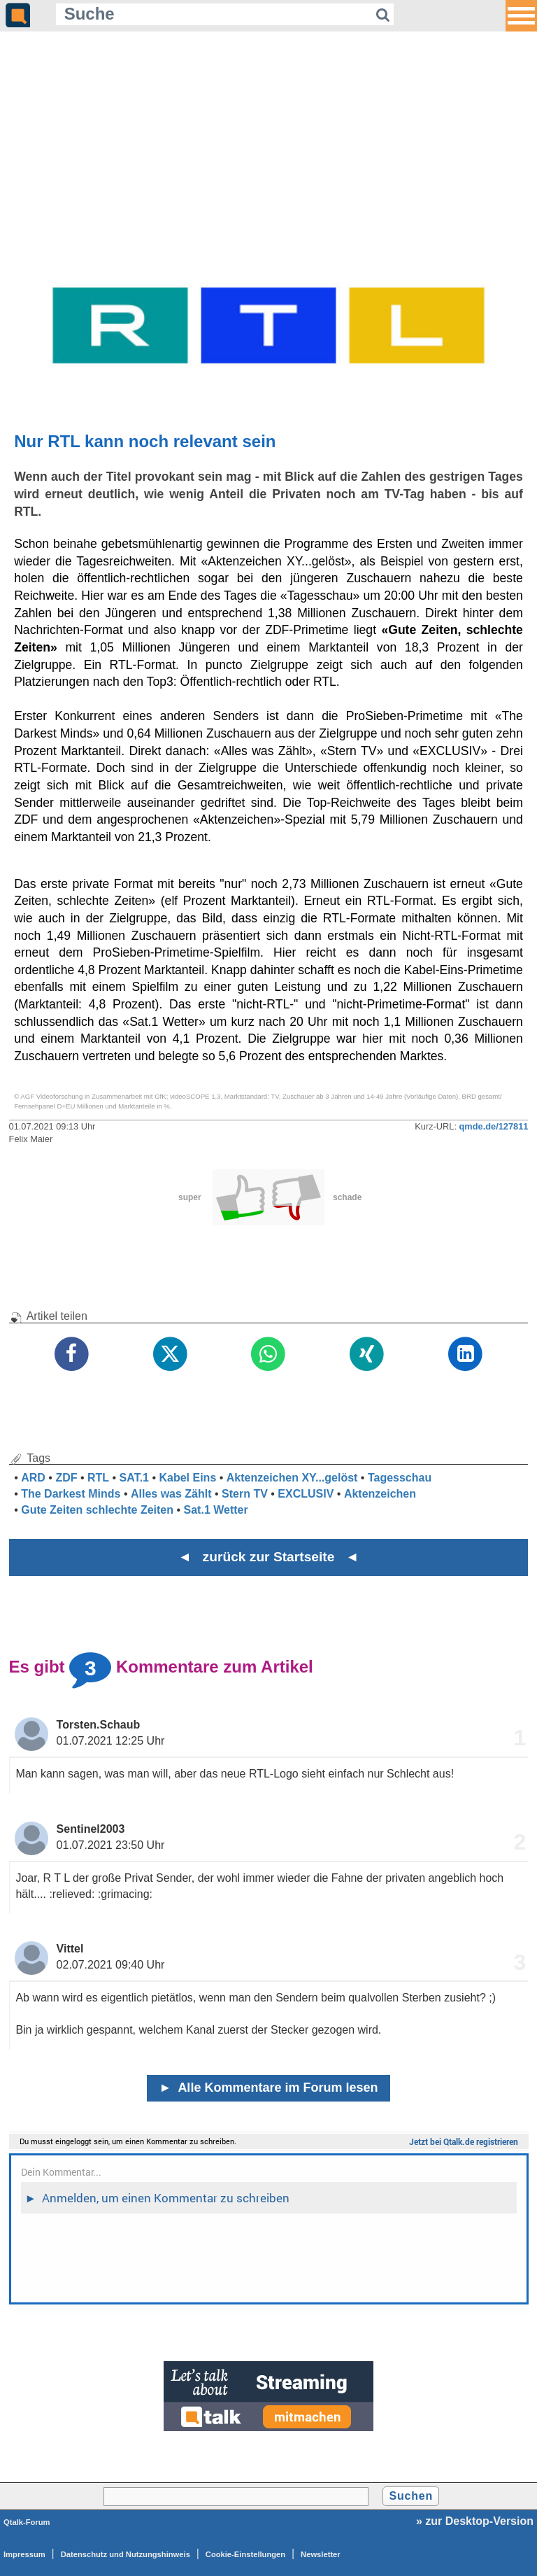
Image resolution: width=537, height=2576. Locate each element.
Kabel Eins (187, 1478)
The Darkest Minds (70, 1494)
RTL (98, 1478)
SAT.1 (134, 1478)
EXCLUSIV (306, 1494)
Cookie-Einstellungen (245, 2554)
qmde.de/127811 (494, 1126)
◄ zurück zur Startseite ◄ (268, 1556)
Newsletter (321, 2554)
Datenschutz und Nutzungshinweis (125, 2554)
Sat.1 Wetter (216, 1510)
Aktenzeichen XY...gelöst (292, 1478)
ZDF (66, 1478)
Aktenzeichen (380, 1494)
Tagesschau (399, 1478)
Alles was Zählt (171, 1494)
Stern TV (245, 1494)
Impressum (24, 2554)
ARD (33, 1478)
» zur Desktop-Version (475, 2521)
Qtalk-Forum (26, 2522)
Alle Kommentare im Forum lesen (268, 2088)
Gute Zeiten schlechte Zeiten (97, 1510)
